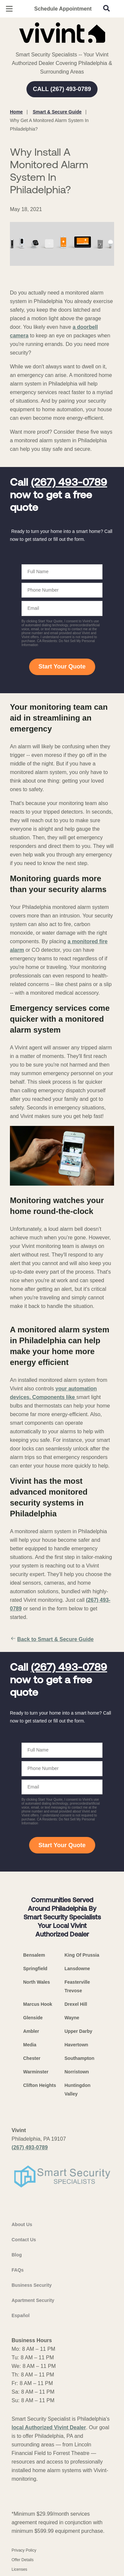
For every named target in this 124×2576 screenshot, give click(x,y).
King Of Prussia (81, 1955)
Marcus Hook (37, 2004)
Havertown (76, 2044)
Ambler (31, 2031)
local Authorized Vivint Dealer (49, 2427)
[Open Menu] (9, 9)
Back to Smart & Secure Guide (52, 1639)
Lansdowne (77, 1968)
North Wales (36, 1982)
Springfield (35, 1968)
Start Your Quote (61, 666)
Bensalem (34, 1955)
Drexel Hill (75, 2004)
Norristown (76, 2071)
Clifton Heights (39, 2085)
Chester (31, 2058)
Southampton (79, 2058)
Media (29, 2044)
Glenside (33, 2017)
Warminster (36, 2071)
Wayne (71, 2017)
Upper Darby (78, 2031)
